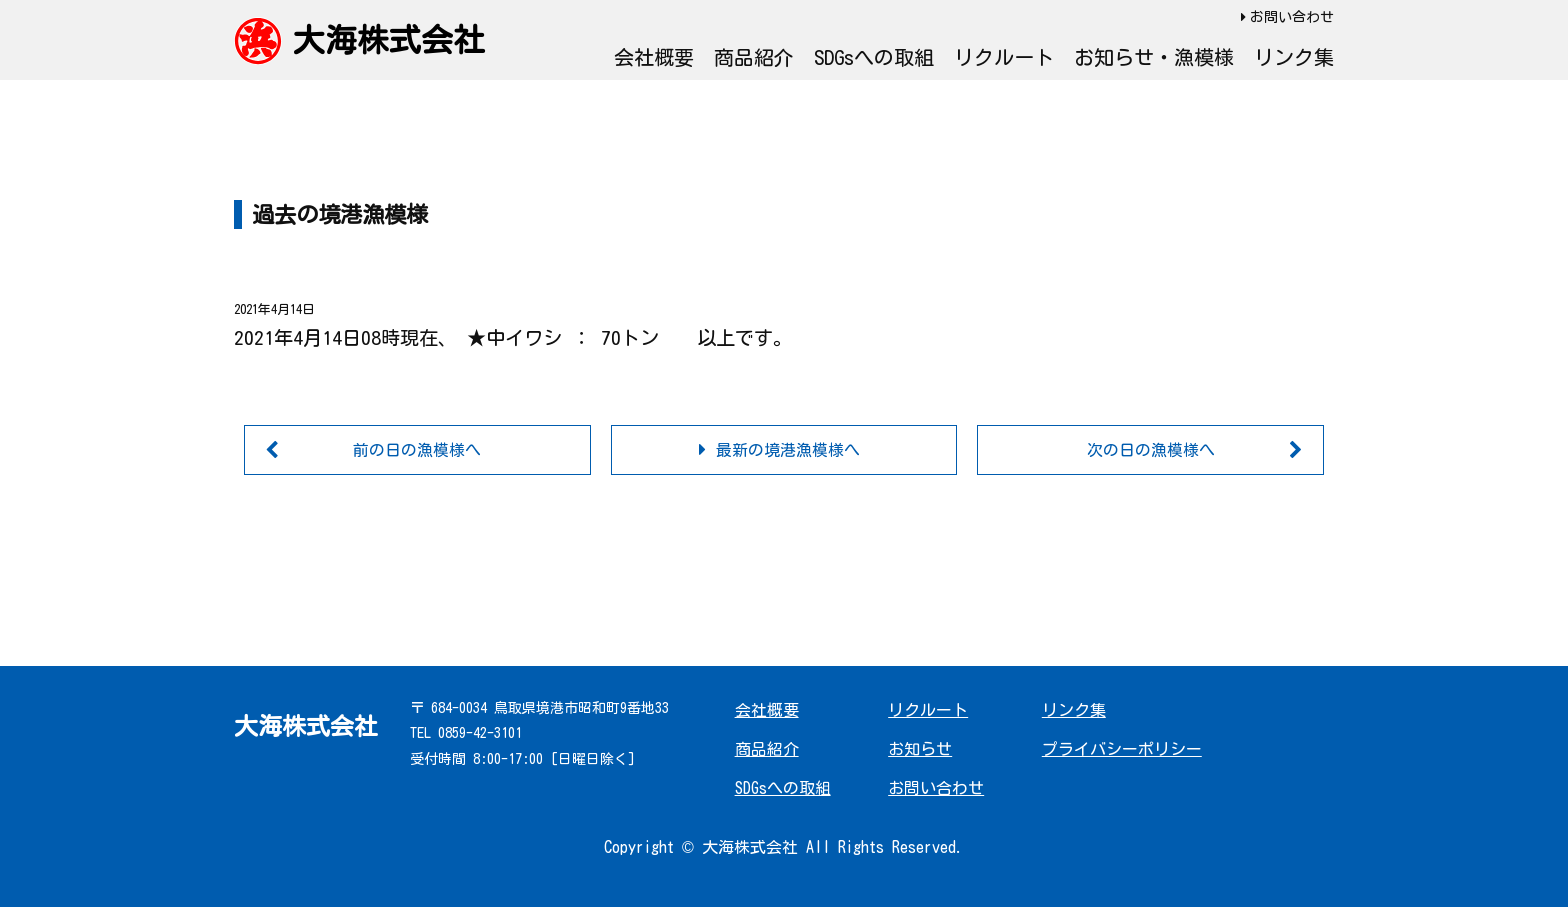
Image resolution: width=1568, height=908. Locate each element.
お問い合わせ (1292, 17)
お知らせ (920, 749)
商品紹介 (754, 57)
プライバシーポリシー (1122, 749)
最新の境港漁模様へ (788, 450)
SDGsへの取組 (874, 57)
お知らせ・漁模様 (1154, 57)
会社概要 (654, 57)
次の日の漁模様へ (1151, 450)
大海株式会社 (389, 40)
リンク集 (1294, 57)
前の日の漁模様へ (417, 450)
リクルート (1004, 57)
